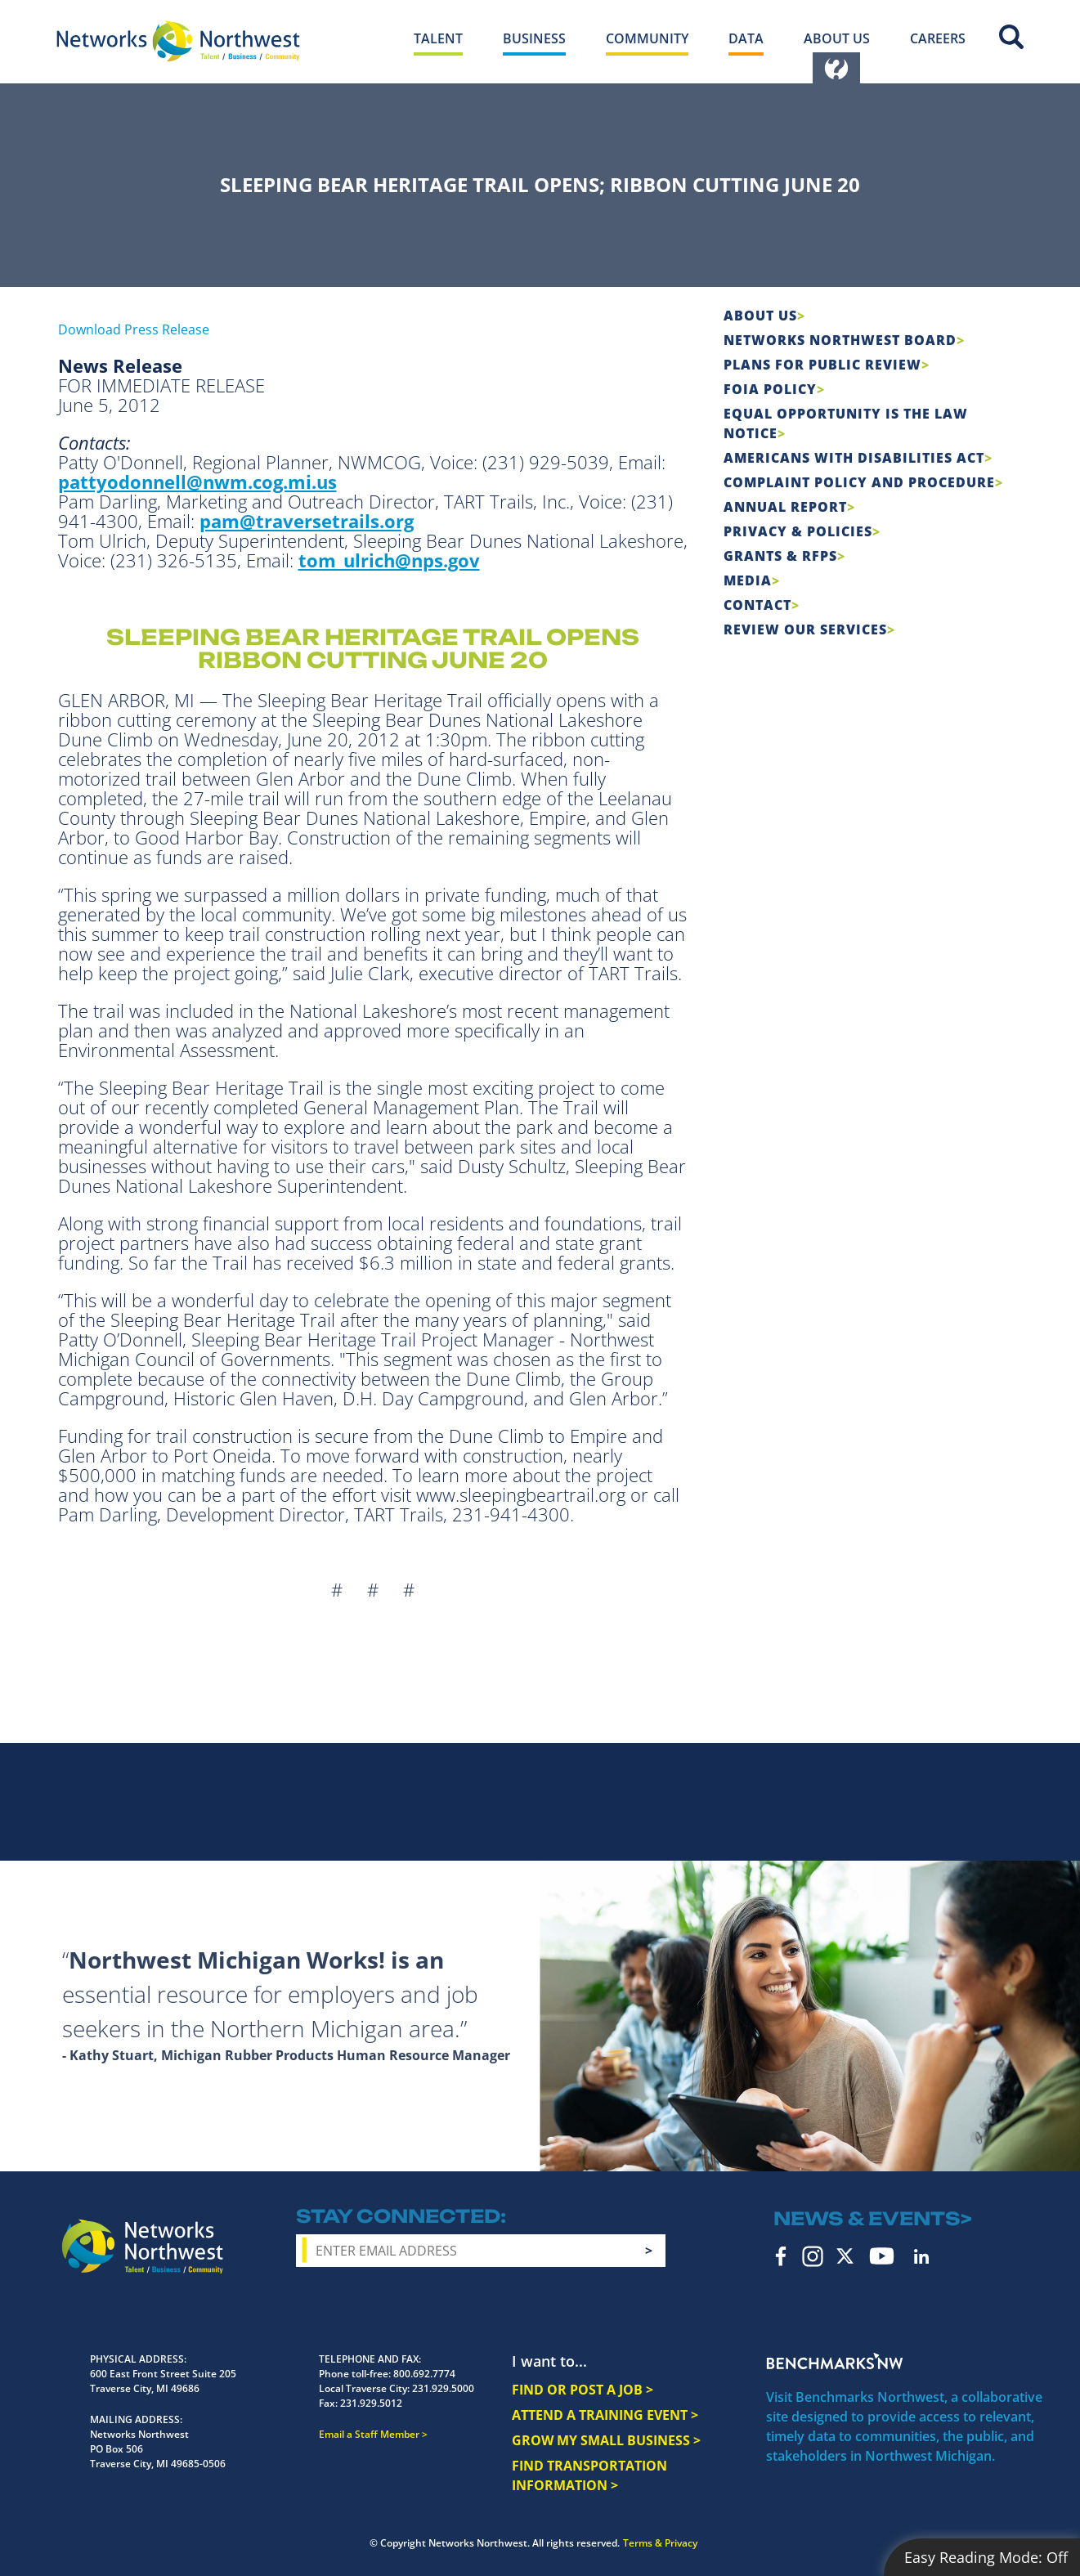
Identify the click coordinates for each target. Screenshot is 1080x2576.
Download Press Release (133, 329)
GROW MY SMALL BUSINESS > (606, 2440)
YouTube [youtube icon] (881, 2256)
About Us (760, 316)
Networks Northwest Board (840, 340)
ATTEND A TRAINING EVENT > (605, 2415)
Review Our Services (805, 629)
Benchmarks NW (834, 2361)
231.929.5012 (371, 2403)
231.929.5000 (443, 2388)
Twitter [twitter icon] (845, 2256)
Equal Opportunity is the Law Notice (846, 423)
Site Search (1011, 37)
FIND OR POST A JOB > (582, 2390)
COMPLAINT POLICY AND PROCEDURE (859, 482)
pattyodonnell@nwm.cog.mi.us (197, 481)
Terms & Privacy (660, 2543)
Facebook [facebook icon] (781, 2256)
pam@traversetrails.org (306, 520)
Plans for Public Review (822, 365)
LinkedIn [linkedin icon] (921, 2256)
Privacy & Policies (798, 531)
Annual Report (785, 507)
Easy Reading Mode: (986, 2557)
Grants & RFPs (780, 556)
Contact (757, 605)
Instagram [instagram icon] (812, 2256)
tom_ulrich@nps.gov (389, 560)
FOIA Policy (770, 389)
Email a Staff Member (369, 2434)
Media (748, 580)
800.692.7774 (424, 2374)
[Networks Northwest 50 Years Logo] (178, 41)
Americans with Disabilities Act (854, 458)
